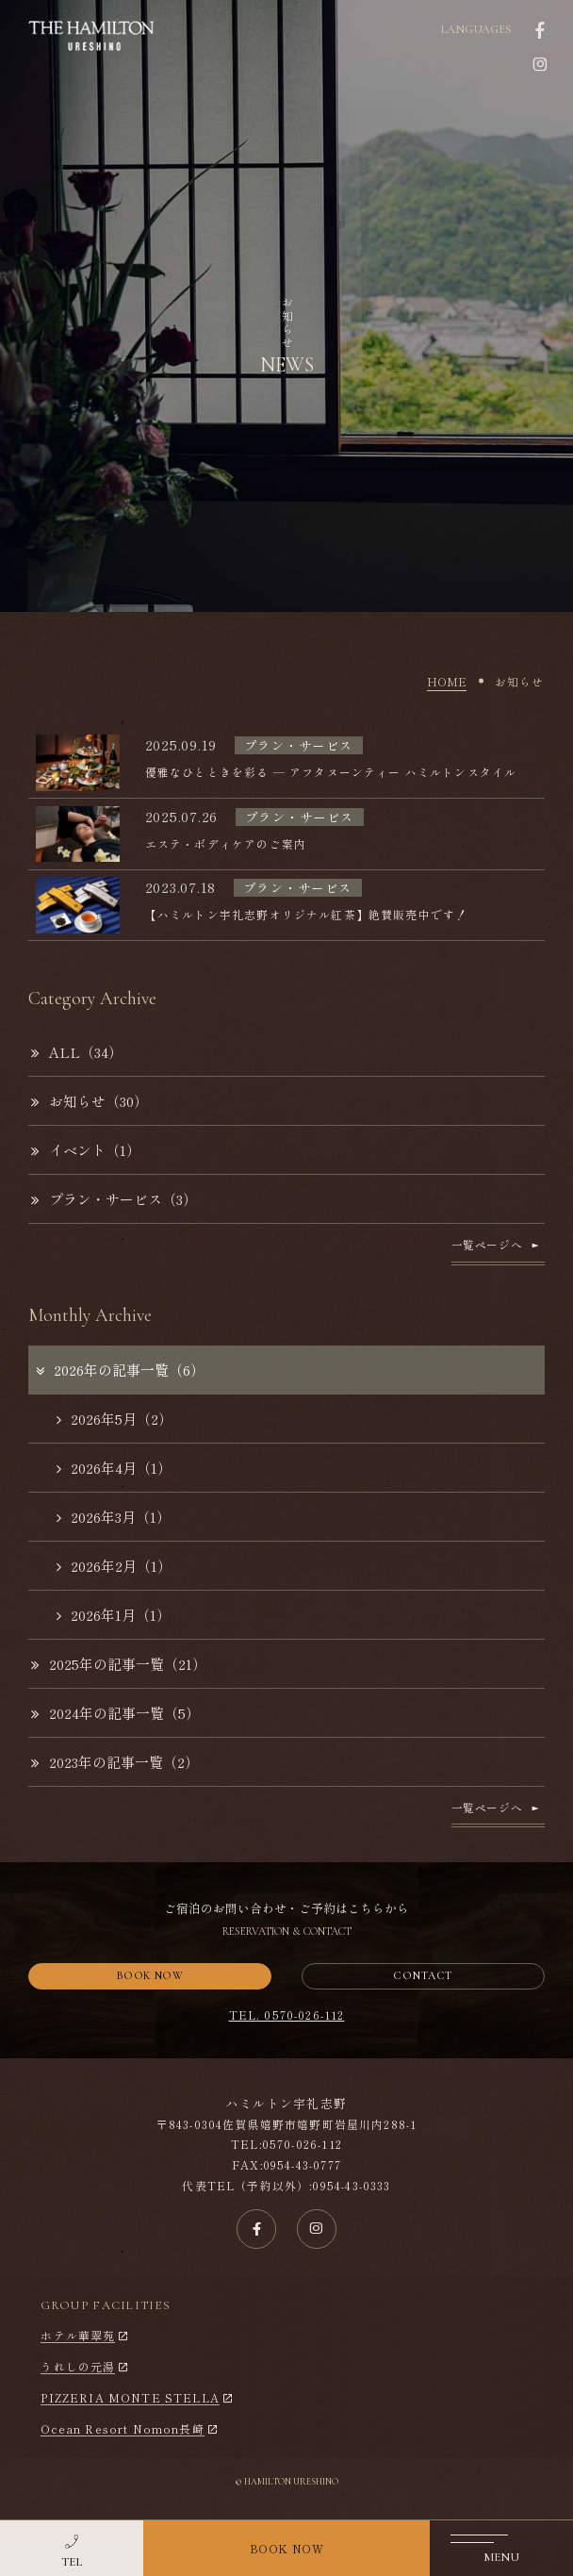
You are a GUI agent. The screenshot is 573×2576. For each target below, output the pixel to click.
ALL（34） (77, 1052)
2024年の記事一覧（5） (115, 1713)
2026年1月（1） (114, 1615)
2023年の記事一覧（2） (115, 1762)
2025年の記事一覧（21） (118, 1664)
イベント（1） (85, 1150)
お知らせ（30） (89, 1101)
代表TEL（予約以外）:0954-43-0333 (286, 2185)
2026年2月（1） (114, 1566)
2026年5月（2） (114, 1418)
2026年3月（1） (114, 1517)
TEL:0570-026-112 (286, 2144)
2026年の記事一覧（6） (119, 1369)
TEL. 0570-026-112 (287, 2014)
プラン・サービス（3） (114, 1199)
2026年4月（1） (114, 1468)
